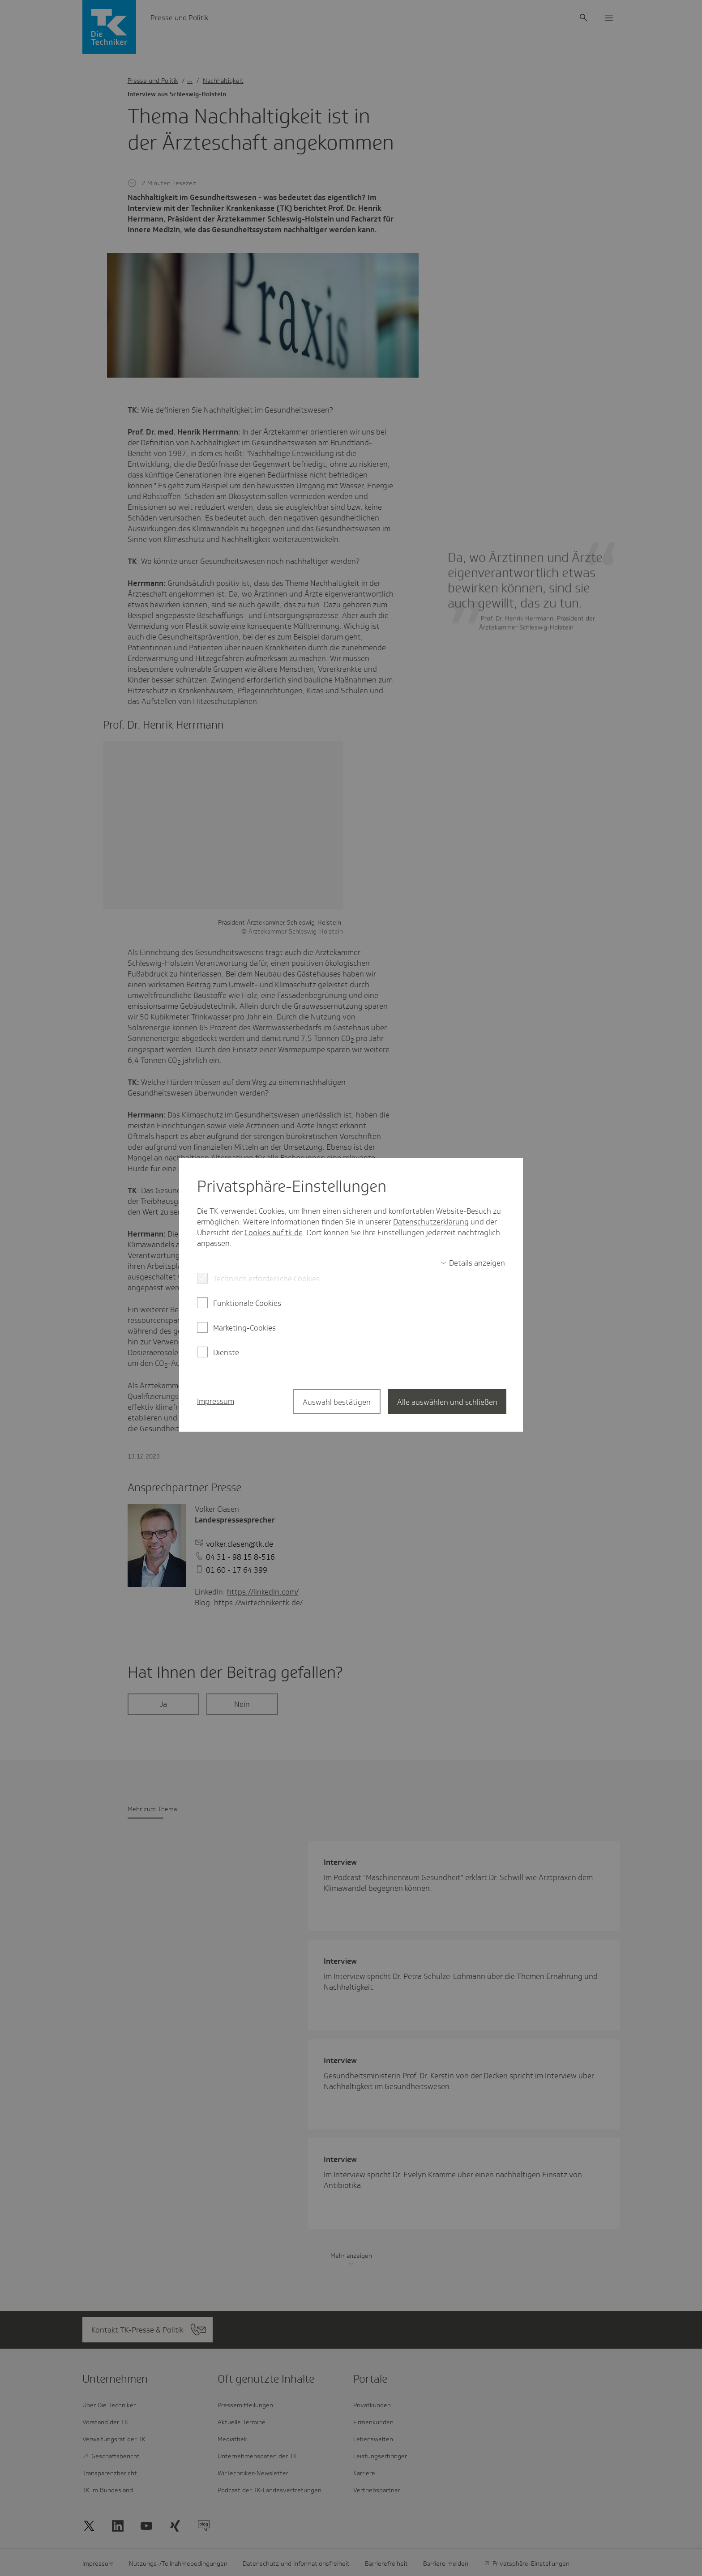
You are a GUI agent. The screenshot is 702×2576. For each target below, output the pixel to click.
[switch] (473, 1263)
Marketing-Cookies (244, 1328)
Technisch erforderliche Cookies (266, 1279)
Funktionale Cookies (247, 1303)
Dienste (226, 1352)
